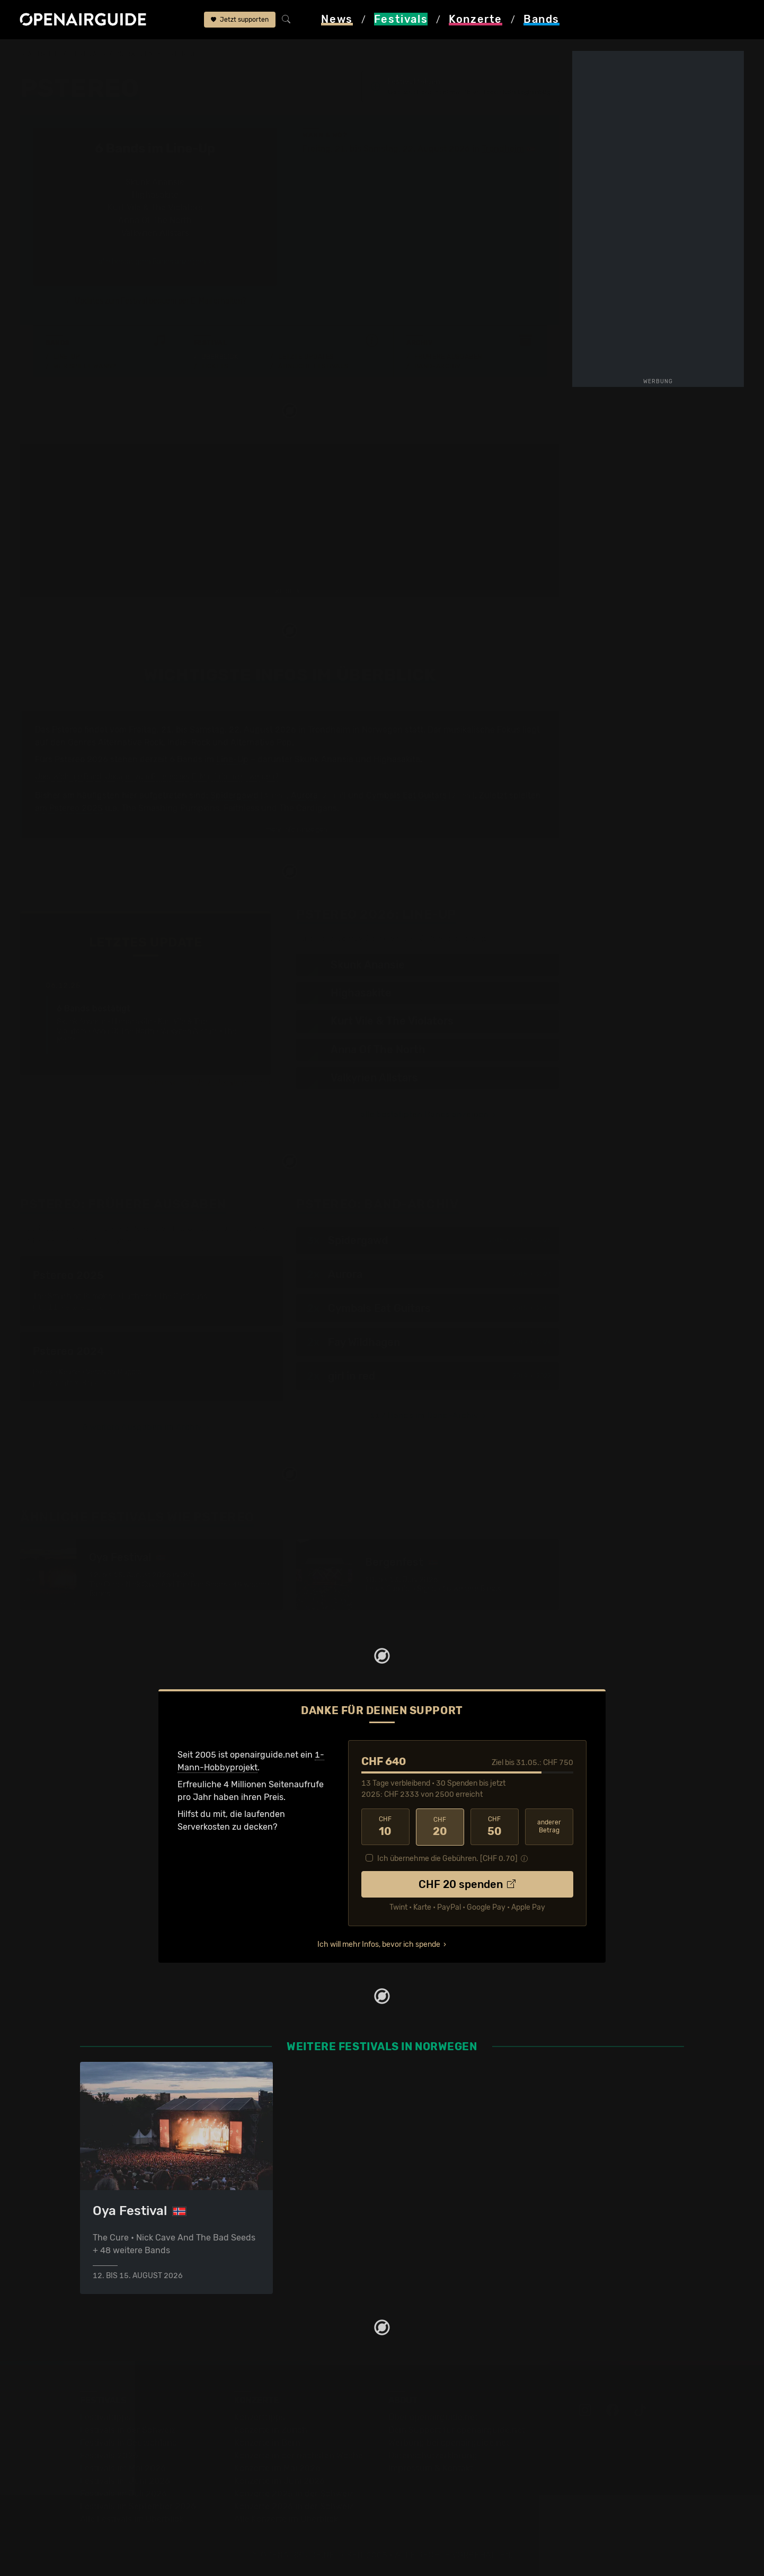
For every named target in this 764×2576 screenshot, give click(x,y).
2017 (519, 1240)
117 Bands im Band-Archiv (424, 1415)
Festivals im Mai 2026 (123, 2468)
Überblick (219, 356)
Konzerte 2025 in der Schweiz (293, 2493)
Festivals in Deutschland (128, 2442)
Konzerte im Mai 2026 (277, 2468)
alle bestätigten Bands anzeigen (424, 1114)
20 (440, 1826)
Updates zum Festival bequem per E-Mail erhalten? (160, 300)
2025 (543, 1240)
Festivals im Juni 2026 (125, 2480)
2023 (543, 1274)
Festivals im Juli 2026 (123, 2493)
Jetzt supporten (240, 20)
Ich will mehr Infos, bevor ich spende (378, 1943)
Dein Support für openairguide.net (456, 2429)
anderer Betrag (549, 1826)
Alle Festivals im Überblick (131, 2518)
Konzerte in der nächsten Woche (298, 2455)
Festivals (87, 54)
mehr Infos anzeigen (291, 829)
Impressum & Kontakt (430, 2468)
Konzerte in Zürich (270, 2429)
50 (494, 1826)
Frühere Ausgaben (448, 356)
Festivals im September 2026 (138, 2506)
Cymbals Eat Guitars (406, 795)
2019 (519, 1342)
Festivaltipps (105, 2417)
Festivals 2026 (109, 2455)
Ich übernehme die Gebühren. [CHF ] (447, 1857)
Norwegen (135, 54)
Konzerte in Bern (267, 2442)
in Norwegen (377, 730)
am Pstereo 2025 (69, 808)
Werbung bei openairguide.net (448, 2442)
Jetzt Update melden (231, 1082)
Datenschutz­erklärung (432, 2455)
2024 (543, 1342)
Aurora (304, 795)
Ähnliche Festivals (313, 366)
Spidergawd (234, 795)
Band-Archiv (437, 366)
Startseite (39, 54)
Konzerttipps (259, 2417)
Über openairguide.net (433, 2417)
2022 (543, 1376)
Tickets (214, 366)
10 (385, 1826)
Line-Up (67, 356)
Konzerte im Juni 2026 (279, 2480)
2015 (495, 1240)
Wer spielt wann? (85, 366)
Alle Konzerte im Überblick (286, 2518)
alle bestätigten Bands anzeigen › (155, 261)
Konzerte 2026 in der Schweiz (293, 2506)
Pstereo (180, 54)
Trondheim (503, 149)
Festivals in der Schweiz (127, 2429)
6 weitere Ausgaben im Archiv (142, 1427)
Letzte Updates (306, 356)
